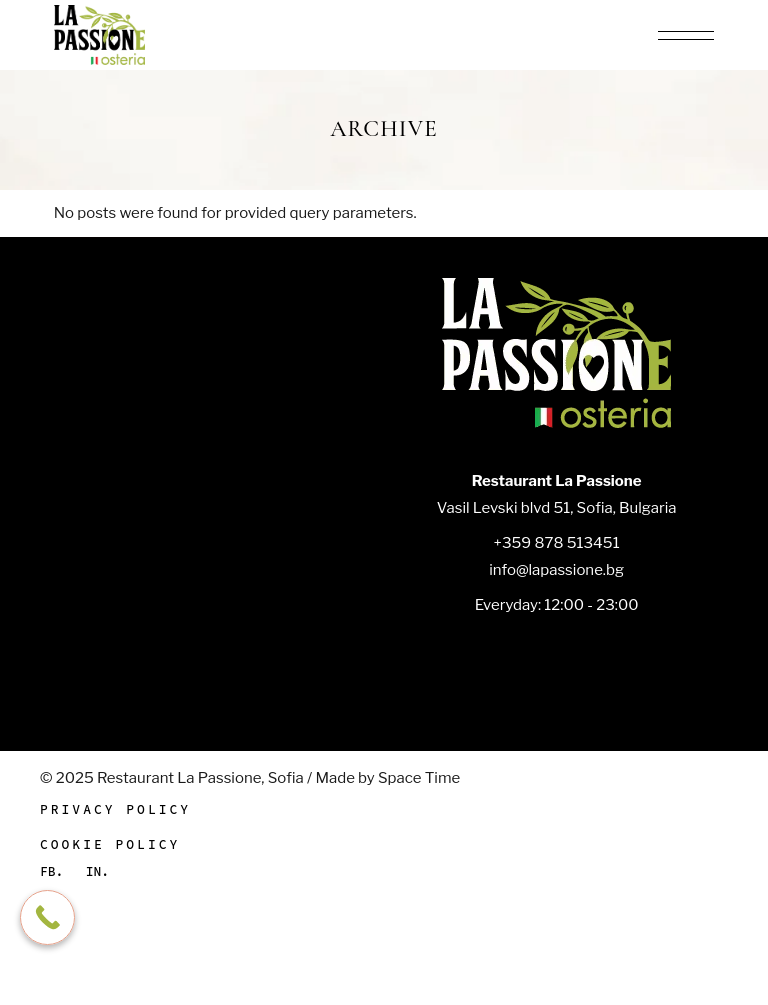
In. (97, 871)
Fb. (51, 871)
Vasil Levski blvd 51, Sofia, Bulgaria (557, 508)
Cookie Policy (110, 844)
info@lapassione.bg (556, 570)
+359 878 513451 (557, 543)
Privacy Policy (115, 809)
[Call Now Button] (47, 917)
